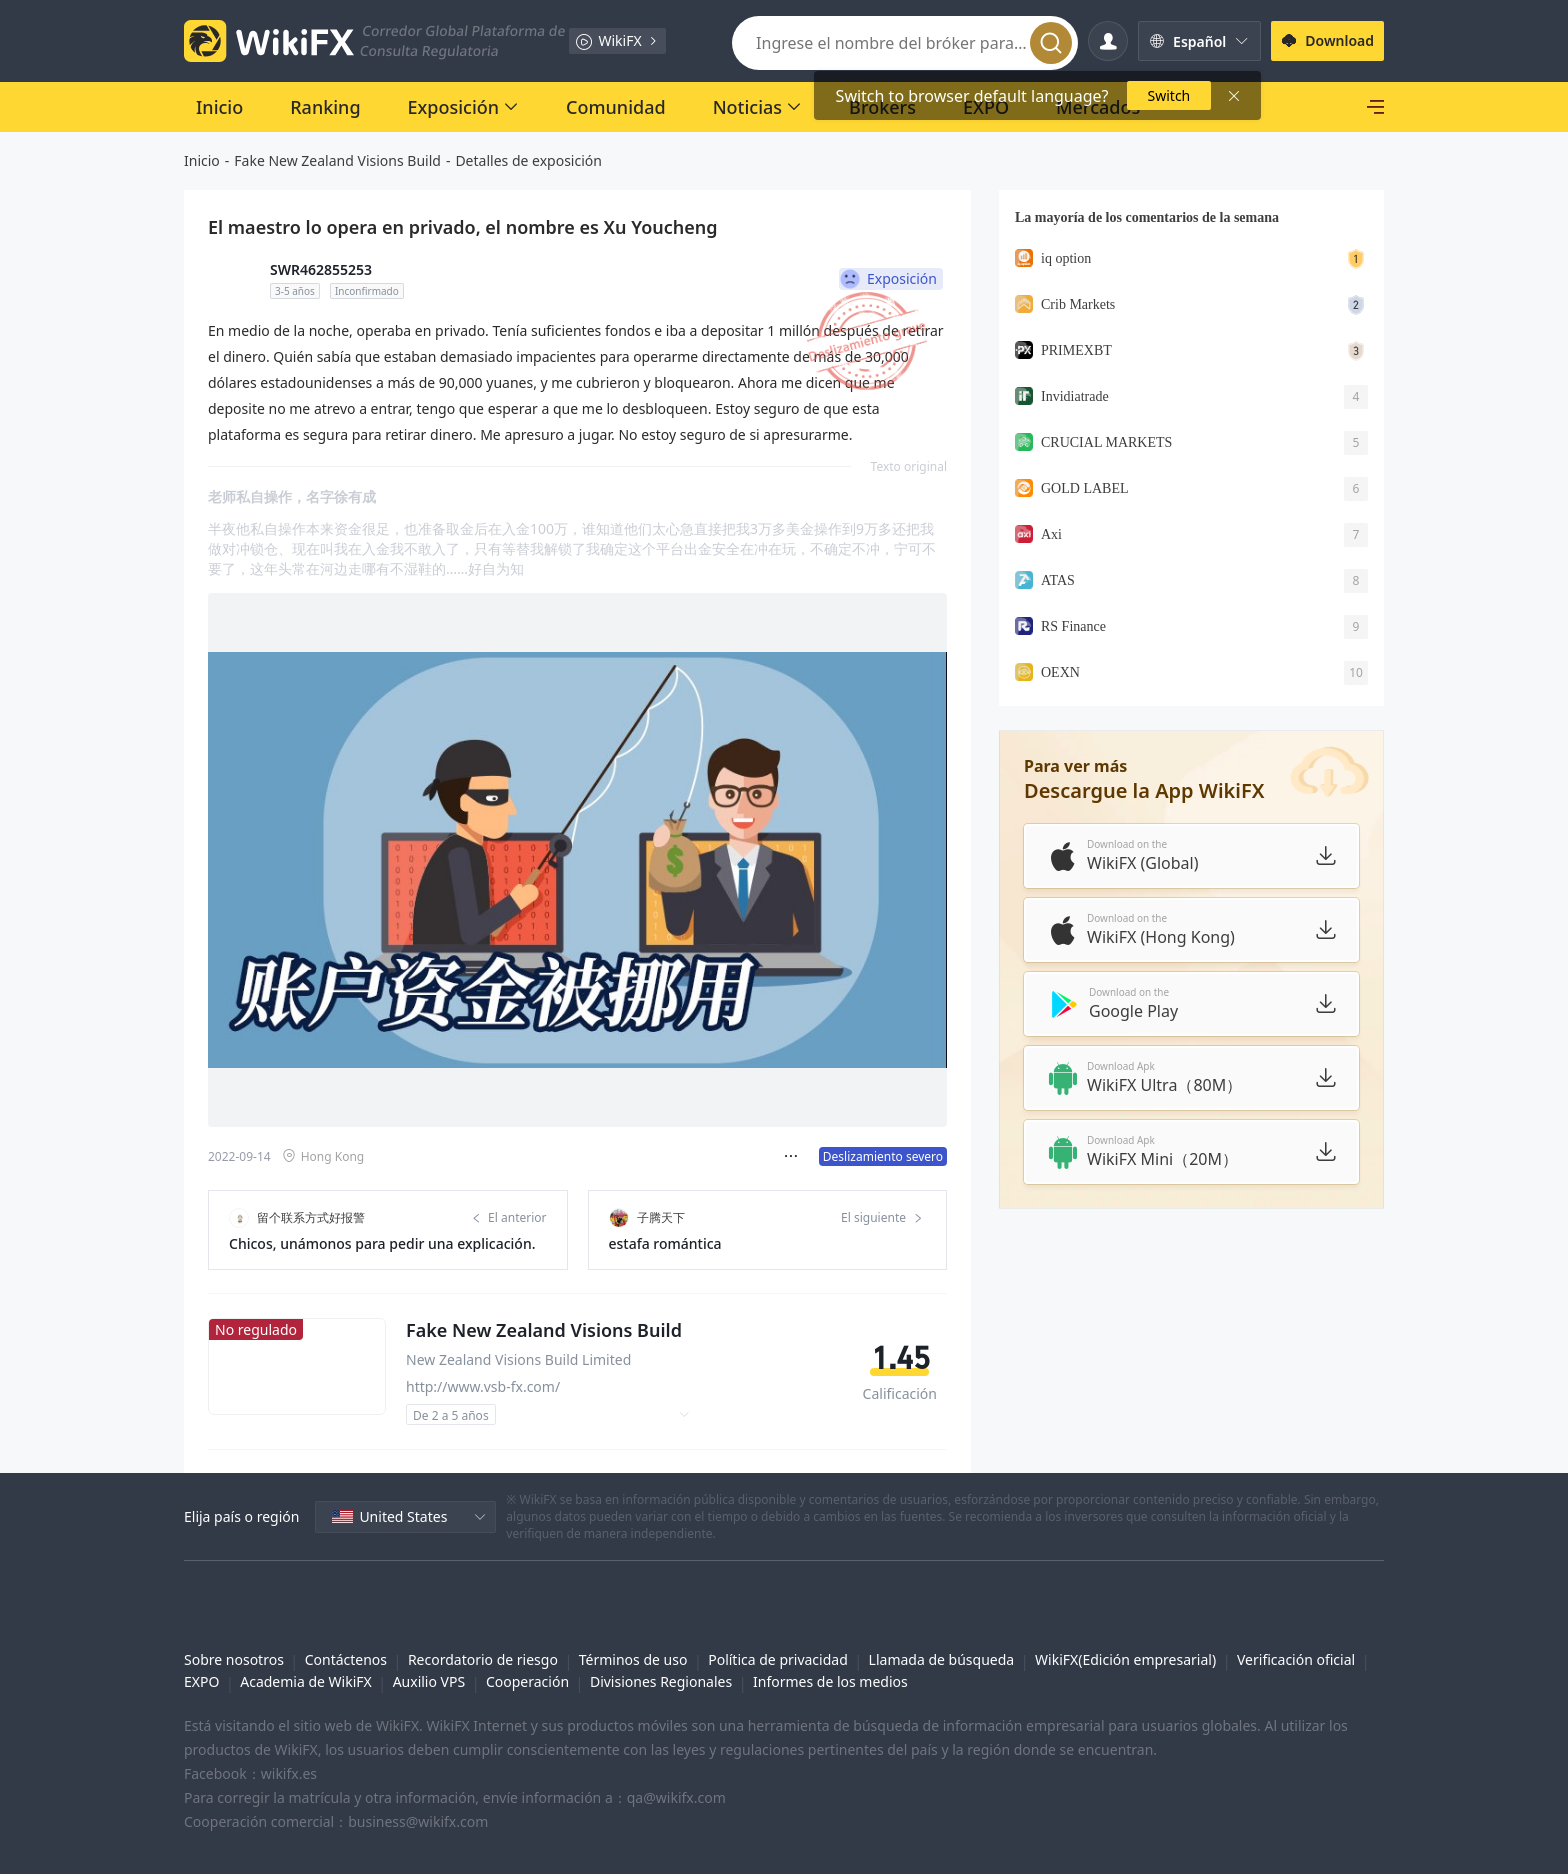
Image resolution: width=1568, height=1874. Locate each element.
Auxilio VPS (429, 1681)
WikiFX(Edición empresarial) (1125, 1659)
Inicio (202, 160)
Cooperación (527, 1681)
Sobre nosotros (234, 1659)
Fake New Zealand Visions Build (337, 160)
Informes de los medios (830, 1681)
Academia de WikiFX (306, 1681)
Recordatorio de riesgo (483, 1659)
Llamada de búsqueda (942, 1659)
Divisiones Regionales (661, 1681)
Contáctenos (346, 1659)
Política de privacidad (778, 1659)
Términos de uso (633, 1659)
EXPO (201, 1681)
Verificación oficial (1296, 1659)
